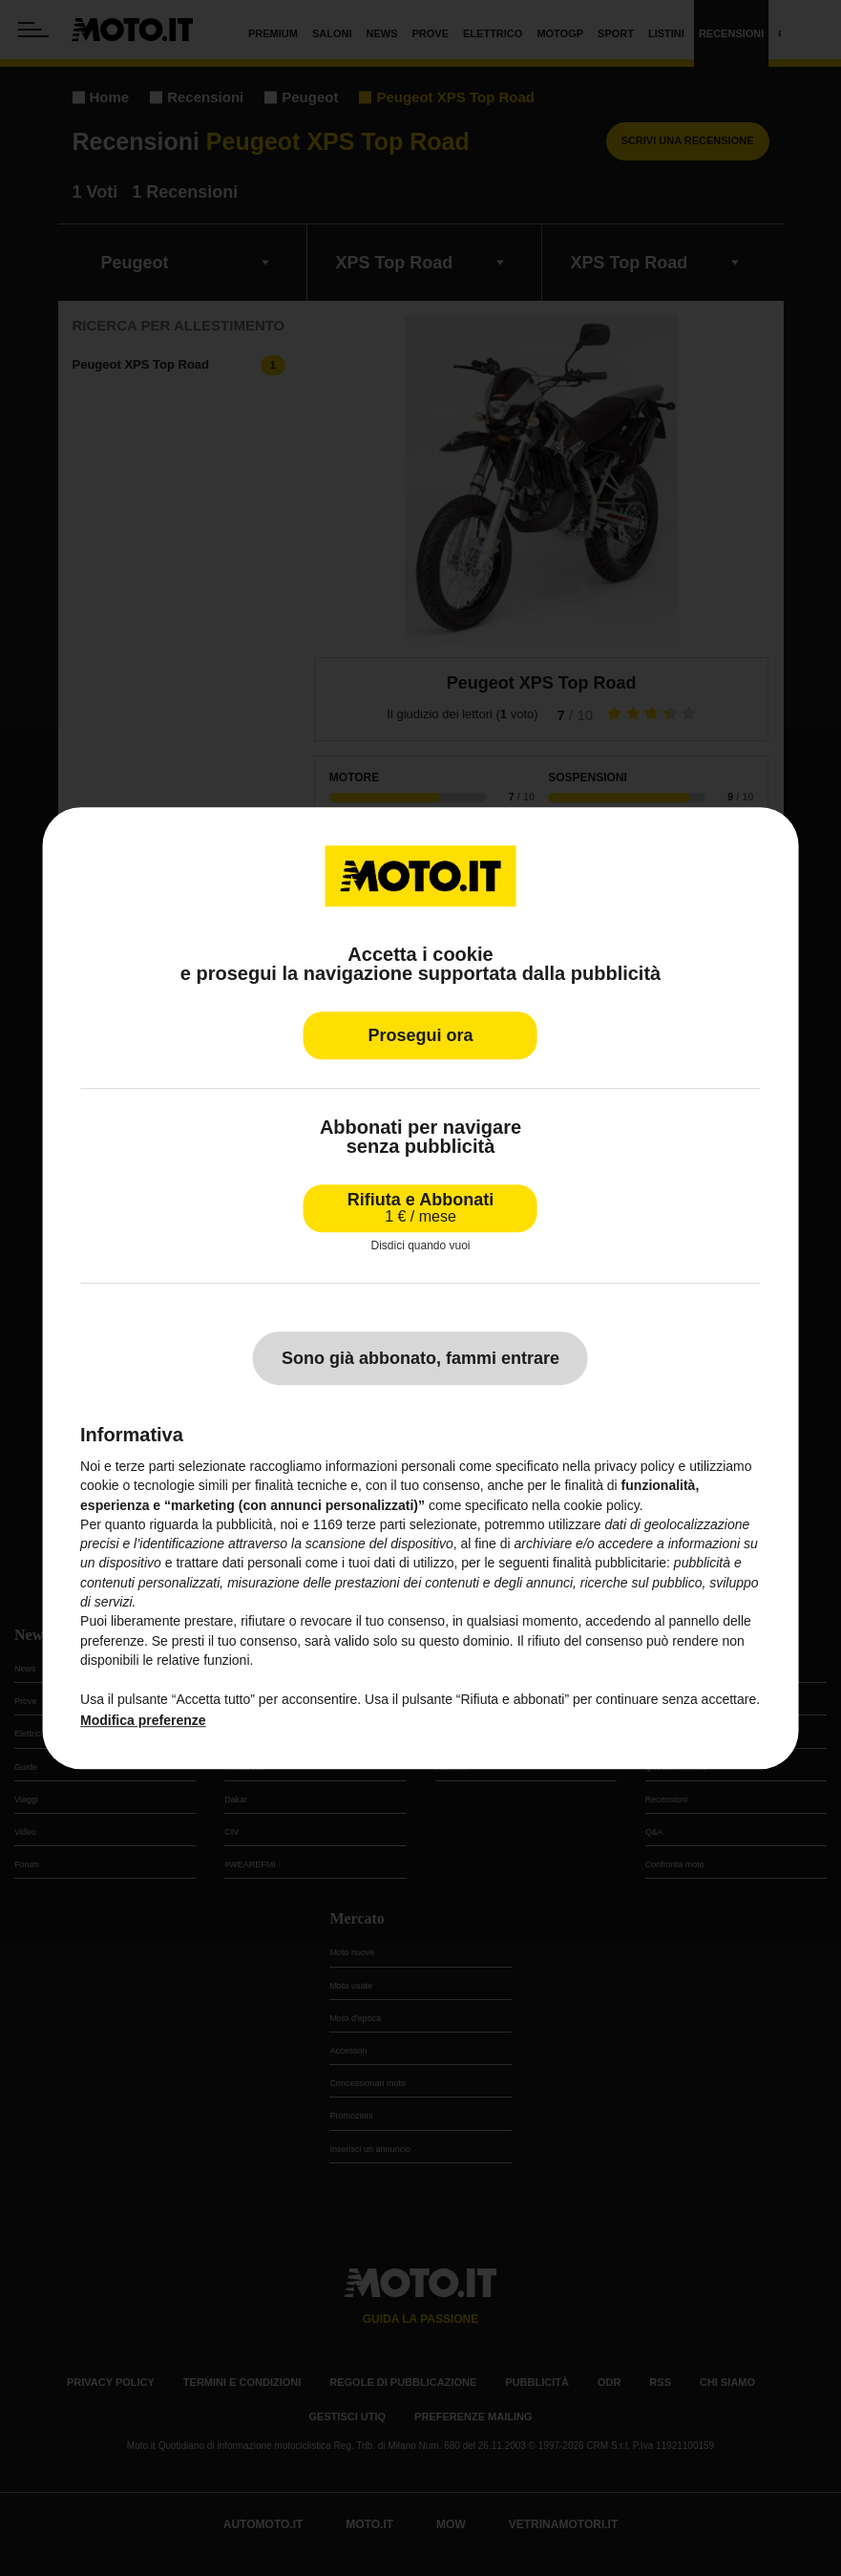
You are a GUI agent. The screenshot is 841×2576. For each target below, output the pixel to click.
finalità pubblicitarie (609, 1563)
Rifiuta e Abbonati (420, 1207)
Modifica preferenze (142, 1720)
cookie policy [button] (602, 1505)
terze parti (376, 1524)
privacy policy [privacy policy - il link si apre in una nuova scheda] (635, 1466)
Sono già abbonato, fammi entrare (420, 1358)
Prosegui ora (420, 1035)
